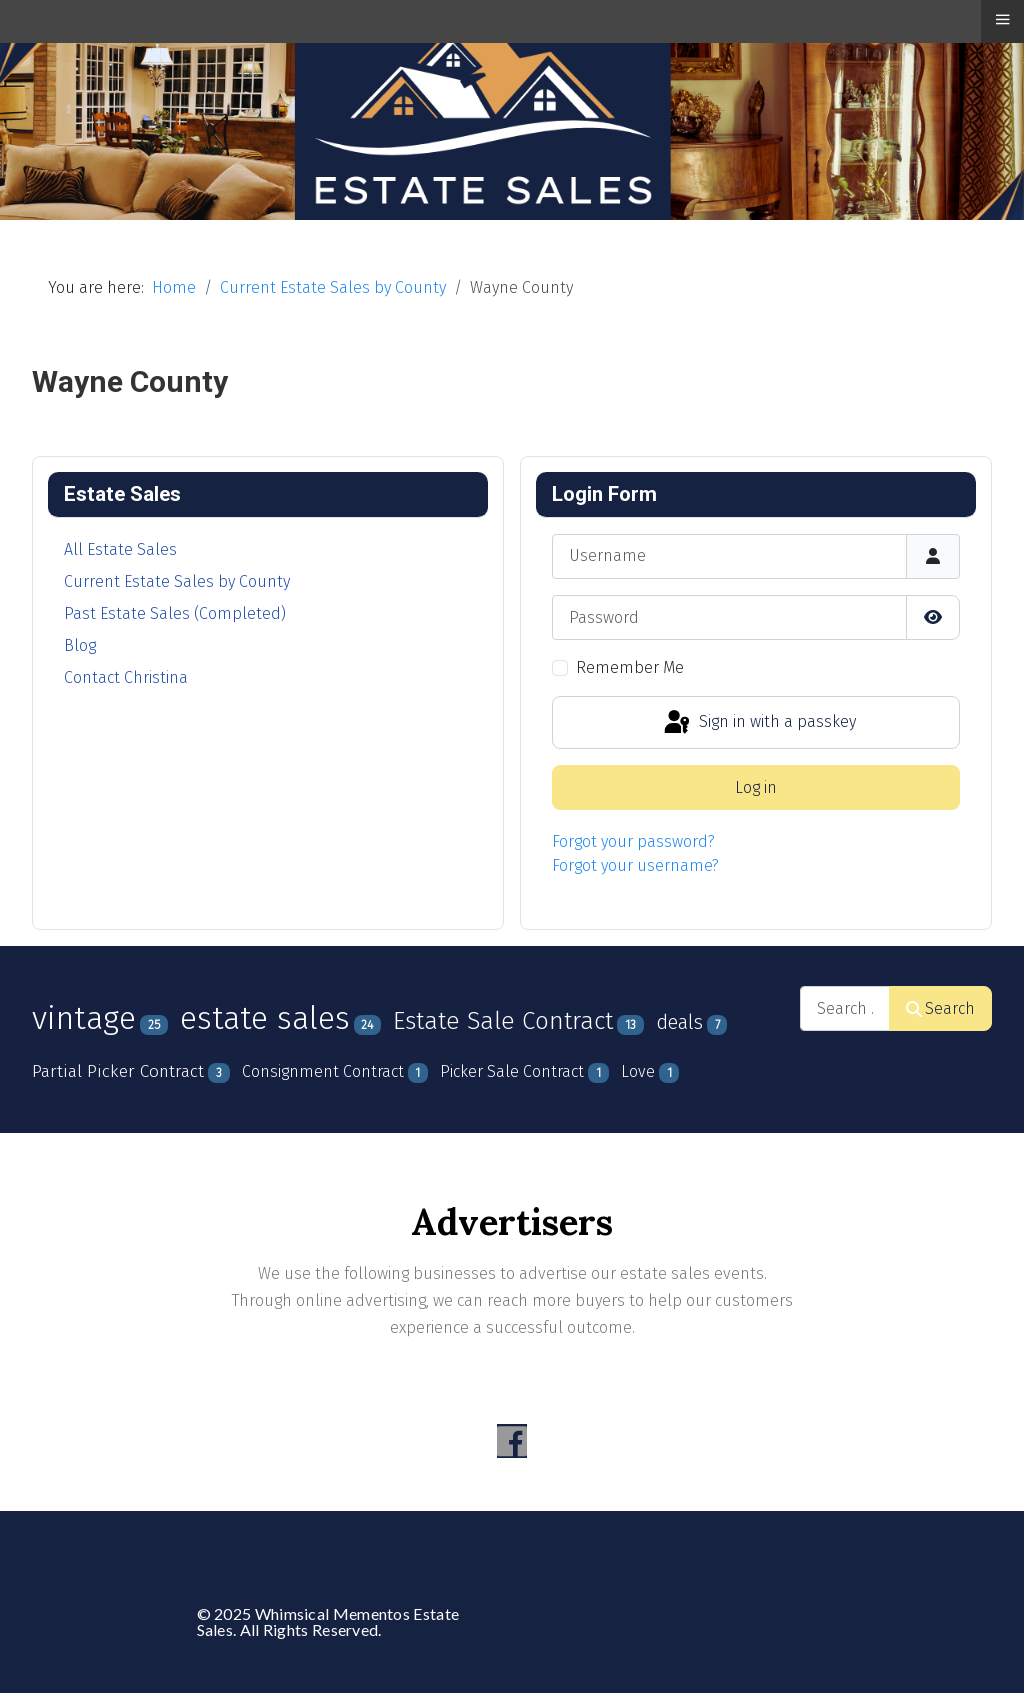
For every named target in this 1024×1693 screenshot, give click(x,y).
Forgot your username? (635, 865)
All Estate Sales (120, 549)
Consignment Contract (323, 1071)
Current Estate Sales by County (177, 581)
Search (940, 1008)
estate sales (265, 1018)
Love (638, 1071)
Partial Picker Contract (118, 1071)
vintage (84, 1018)
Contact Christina (126, 677)
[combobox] (845, 1008)
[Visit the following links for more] (512, 1441)
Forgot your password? (633, 841)
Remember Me (630, 667)
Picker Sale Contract (512, 1071)
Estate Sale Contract (503, 1021)
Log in (756, 787)
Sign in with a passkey (758, 723)
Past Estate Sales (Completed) (175, 613)
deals (679, 1022)
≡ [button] (1002, 19)
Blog (80, 645)
